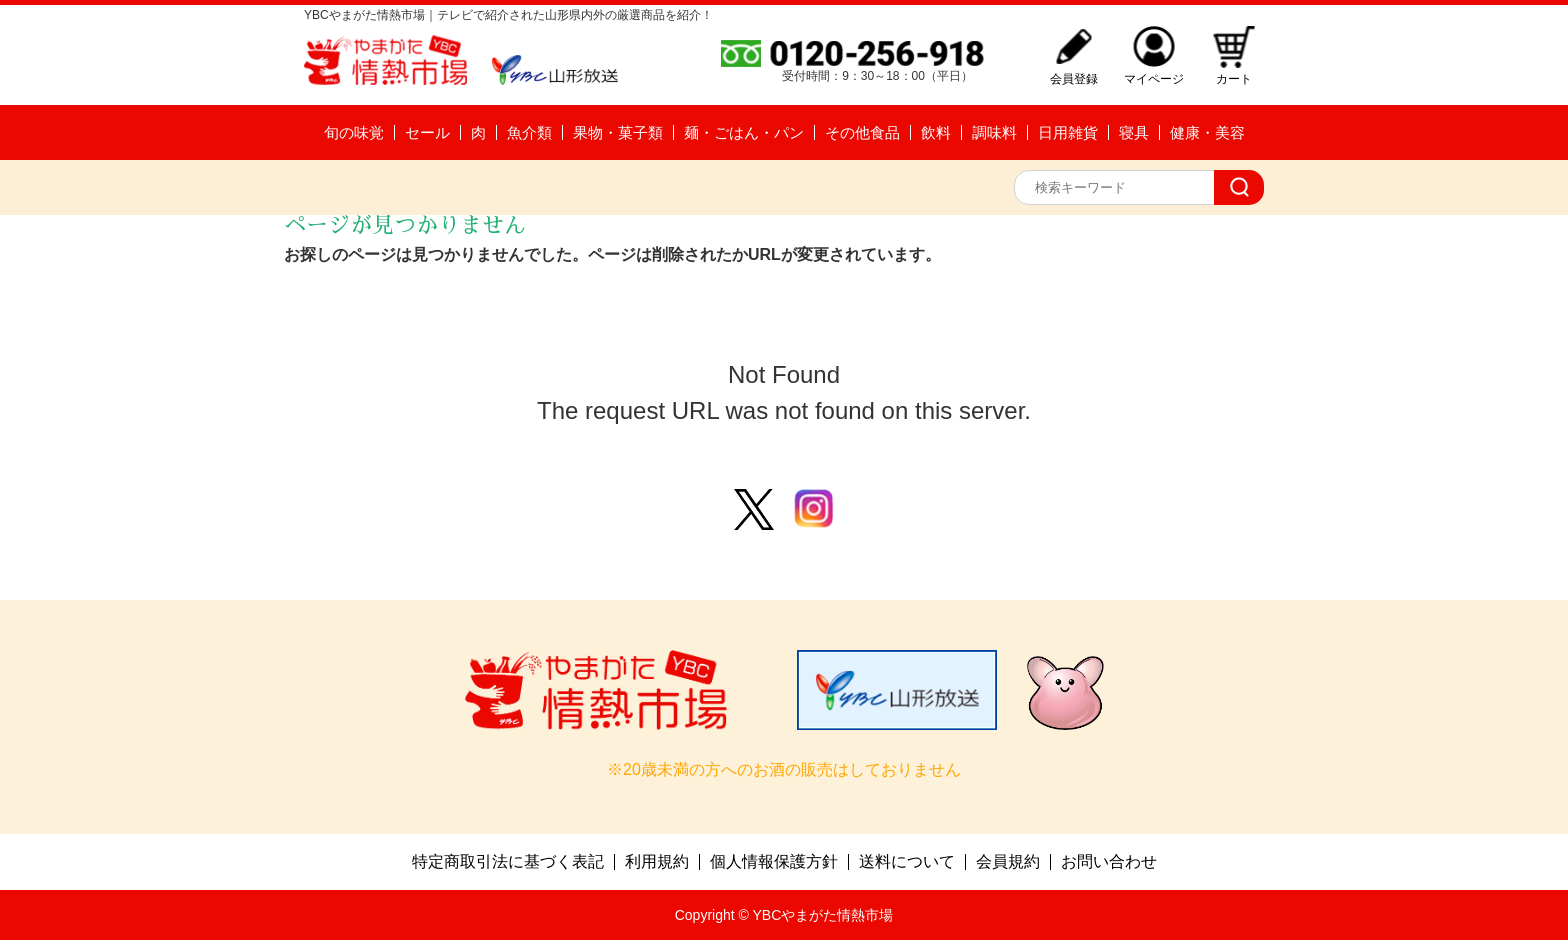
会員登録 (1074, 78)
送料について (907, 862)
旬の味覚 (354, 132)
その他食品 (862, 132)
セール (427, 132)
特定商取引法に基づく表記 (508, 862)
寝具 (1134, 132)
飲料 (936, 132)
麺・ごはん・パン (744, 132)
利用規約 (657, 862)
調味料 (994, 132)
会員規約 (1008, 862)
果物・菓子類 (618, 132)
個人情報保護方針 (774, 862)
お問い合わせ (1109, 862)
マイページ (1154, 78)
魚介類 (529, 132)
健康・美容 (1207, 132)
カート (1234, 78)
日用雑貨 (1068, 132)
